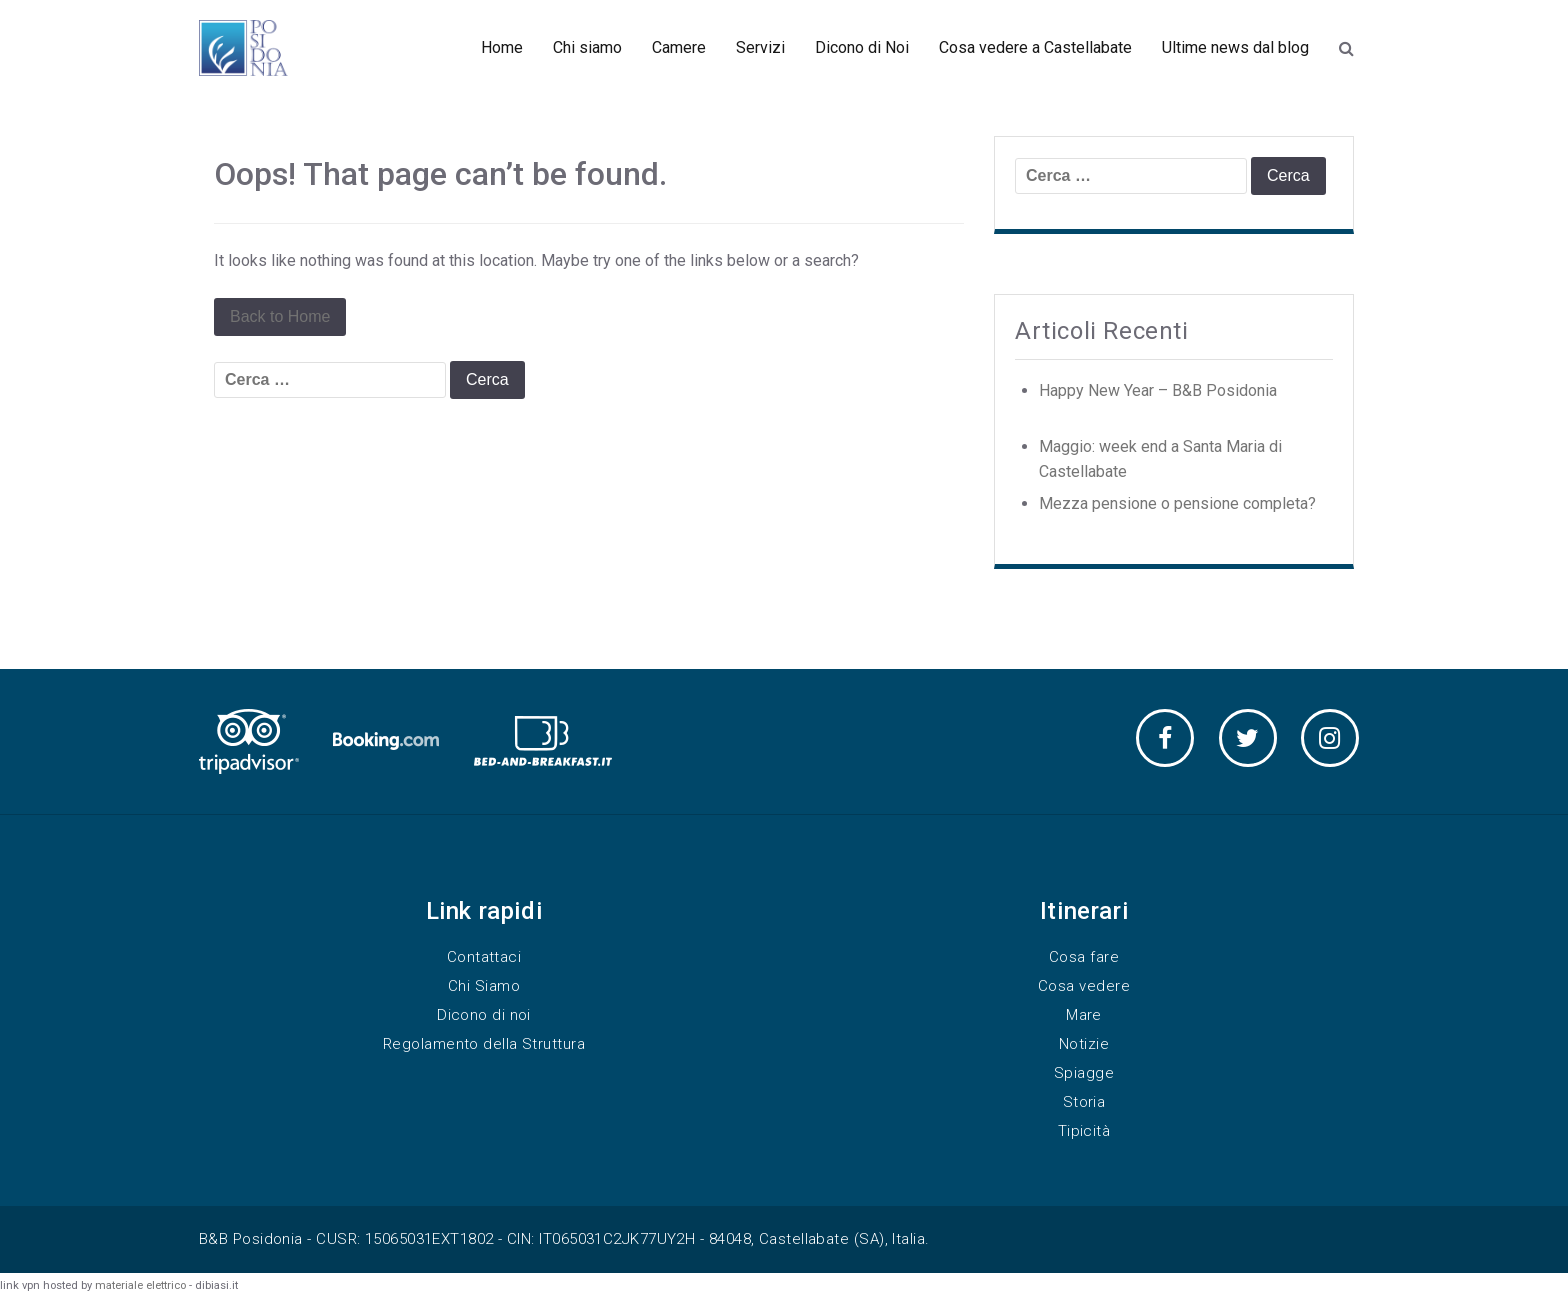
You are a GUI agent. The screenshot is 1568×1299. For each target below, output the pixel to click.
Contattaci (484, 957)
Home (502, 47)
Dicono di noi (484, 1015)
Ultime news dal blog (1235, 47)
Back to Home (280, 316)
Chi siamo (587, 47)
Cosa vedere (1084, 986)
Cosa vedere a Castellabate (1035, 47)
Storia (1084, 1102)
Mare (1084, 1015)
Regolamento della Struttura (484, 1044)
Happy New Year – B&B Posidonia (1158, 390)
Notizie (1084, 1044)
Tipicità (1084, 1131)
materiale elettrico (140, 1285)
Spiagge (1084, 1073)
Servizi (760, 47)
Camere (679, 47)
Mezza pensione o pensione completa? (1177, 503)
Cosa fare (1084, 957)
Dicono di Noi (862, 47)
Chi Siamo (484, 986)
